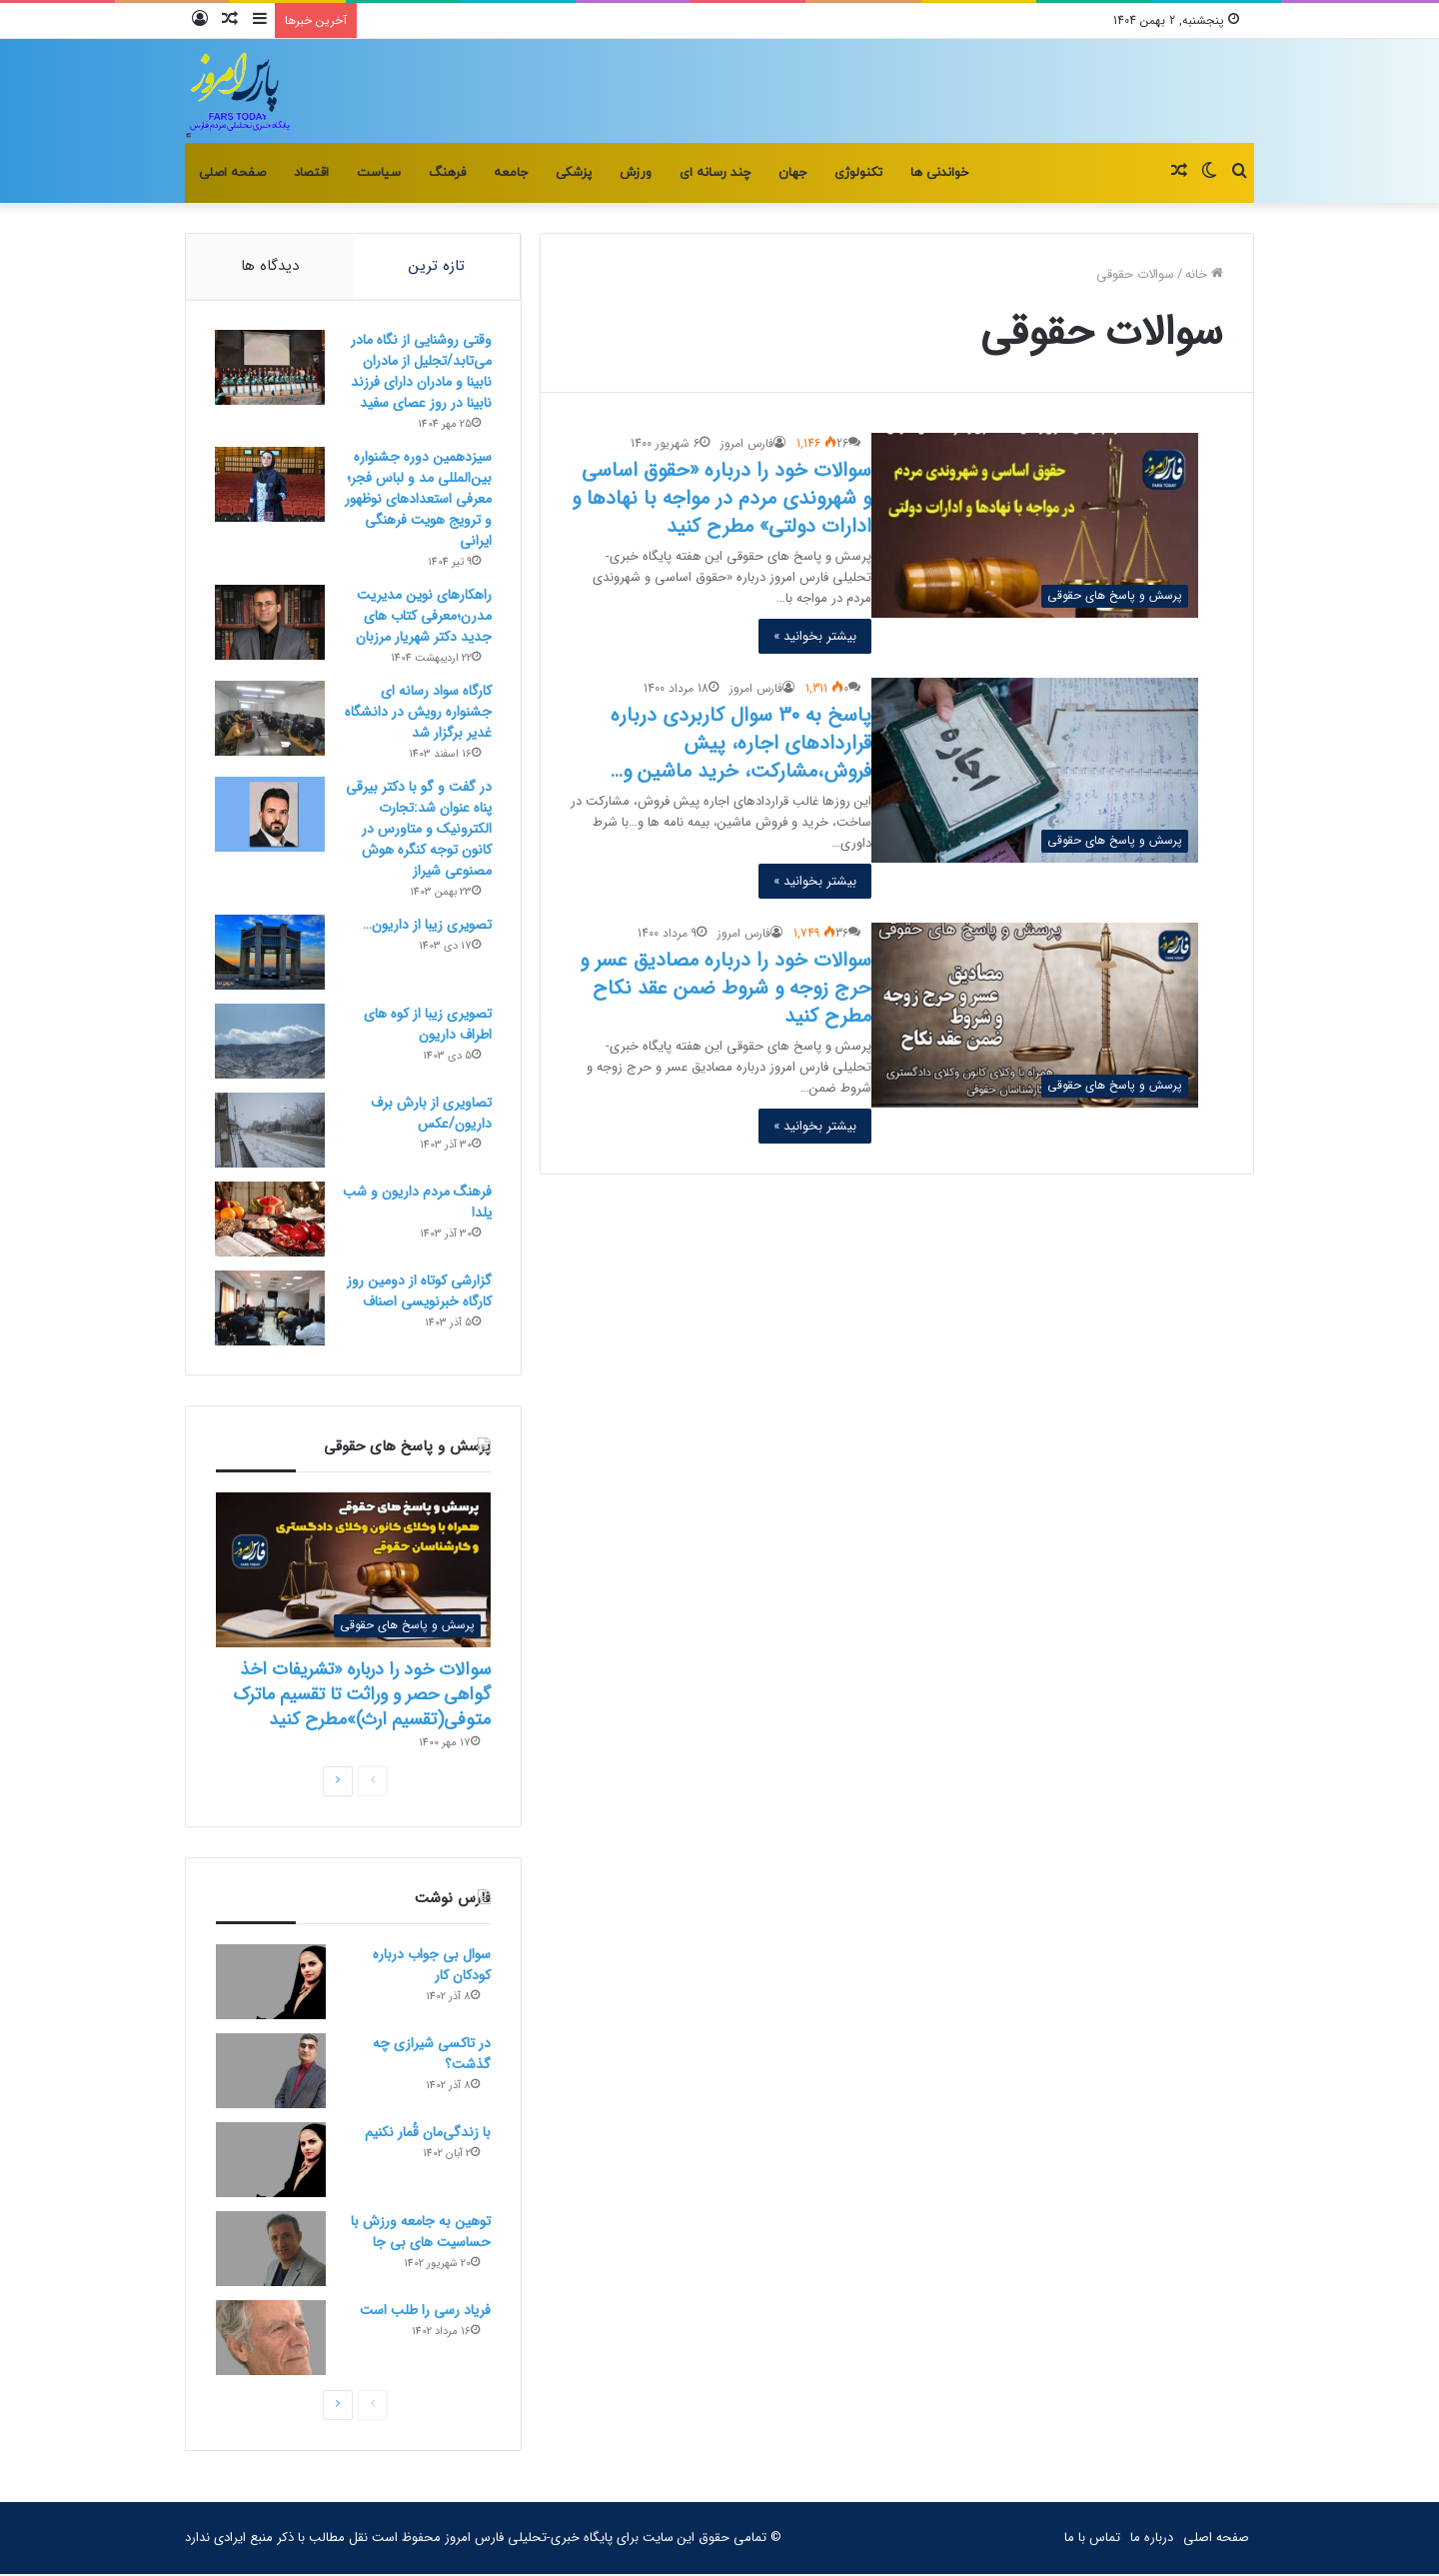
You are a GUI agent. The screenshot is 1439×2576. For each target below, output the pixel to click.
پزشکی (574, 173)
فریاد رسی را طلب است (425, 2312)
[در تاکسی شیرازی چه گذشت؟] (271, 2072)
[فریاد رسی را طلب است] (271, 2339)
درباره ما (1151, 2539)
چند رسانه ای (715, 173)
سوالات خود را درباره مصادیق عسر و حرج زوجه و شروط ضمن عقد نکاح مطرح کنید (725, 988)
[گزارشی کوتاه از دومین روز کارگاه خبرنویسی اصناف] (271, 1309)
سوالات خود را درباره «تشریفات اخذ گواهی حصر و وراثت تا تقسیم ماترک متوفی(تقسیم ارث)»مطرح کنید (362, 1696)
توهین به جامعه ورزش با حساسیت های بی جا (421, 2233)
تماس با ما (1092, 2539)
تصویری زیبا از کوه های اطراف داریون (427, 1025)
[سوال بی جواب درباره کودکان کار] (271, 1983)
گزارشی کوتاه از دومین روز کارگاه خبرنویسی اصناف (418, 1292)
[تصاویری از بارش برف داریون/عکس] (271, 1131)
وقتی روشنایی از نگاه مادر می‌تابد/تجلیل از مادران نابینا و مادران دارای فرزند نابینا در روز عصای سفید (420, 372)
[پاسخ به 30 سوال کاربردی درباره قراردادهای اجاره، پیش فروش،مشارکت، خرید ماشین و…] (1034, 770)
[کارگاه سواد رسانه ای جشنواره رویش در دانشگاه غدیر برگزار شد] (271, 719)
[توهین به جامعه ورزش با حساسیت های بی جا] (271, 2250)
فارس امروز (746, 443)
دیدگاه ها (270, 266)
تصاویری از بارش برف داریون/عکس (430, 1114)
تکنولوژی (858, 173)
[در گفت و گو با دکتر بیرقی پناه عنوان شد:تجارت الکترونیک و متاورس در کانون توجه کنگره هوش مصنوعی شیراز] (271, 815)
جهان (792, 173)
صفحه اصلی (232, 173)
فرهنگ (447, 173)
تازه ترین (437, 266)
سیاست (379, 173)
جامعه (511, 173)
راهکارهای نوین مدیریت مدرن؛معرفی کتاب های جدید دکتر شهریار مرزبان (423, 617)
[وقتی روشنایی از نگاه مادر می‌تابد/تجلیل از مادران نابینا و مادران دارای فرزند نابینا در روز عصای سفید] (271, 368)
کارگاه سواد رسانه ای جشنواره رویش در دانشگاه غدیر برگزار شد (417, 713)
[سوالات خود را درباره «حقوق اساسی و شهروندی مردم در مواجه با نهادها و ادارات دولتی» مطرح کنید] (1034, 525)
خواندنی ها (939, 173)
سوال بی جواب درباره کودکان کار (432, 1966)
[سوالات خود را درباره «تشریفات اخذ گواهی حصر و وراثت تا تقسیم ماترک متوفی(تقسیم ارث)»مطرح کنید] (353, 1571)
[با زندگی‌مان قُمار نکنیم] (271, 2161)
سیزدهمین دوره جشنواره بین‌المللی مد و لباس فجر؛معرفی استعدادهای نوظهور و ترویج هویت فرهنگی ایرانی (417, 500)
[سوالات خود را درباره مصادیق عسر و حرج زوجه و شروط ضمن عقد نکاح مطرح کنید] (1034, 1015)
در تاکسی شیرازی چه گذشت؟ (432, 2055)
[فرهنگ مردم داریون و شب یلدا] (271, 1220)
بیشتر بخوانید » (814, 636)
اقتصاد (311, 173)
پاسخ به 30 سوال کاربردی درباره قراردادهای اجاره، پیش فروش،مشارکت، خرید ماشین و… (741, 743)
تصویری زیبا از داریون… (426, 926)
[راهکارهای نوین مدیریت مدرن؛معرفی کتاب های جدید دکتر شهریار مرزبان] (271, 623)
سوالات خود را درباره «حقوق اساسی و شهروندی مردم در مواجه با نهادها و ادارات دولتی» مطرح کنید (721, 498)
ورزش (636, 173)
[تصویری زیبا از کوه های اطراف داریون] (271, 1042)
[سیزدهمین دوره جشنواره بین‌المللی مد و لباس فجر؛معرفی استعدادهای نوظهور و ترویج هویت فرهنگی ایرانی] (271, 485)
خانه (1204, 274)
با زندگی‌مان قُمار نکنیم (428, 2134)
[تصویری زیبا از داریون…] (271, 953)
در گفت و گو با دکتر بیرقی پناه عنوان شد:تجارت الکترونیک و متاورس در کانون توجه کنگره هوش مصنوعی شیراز (418, 830)
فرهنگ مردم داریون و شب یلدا (416, 1203)
